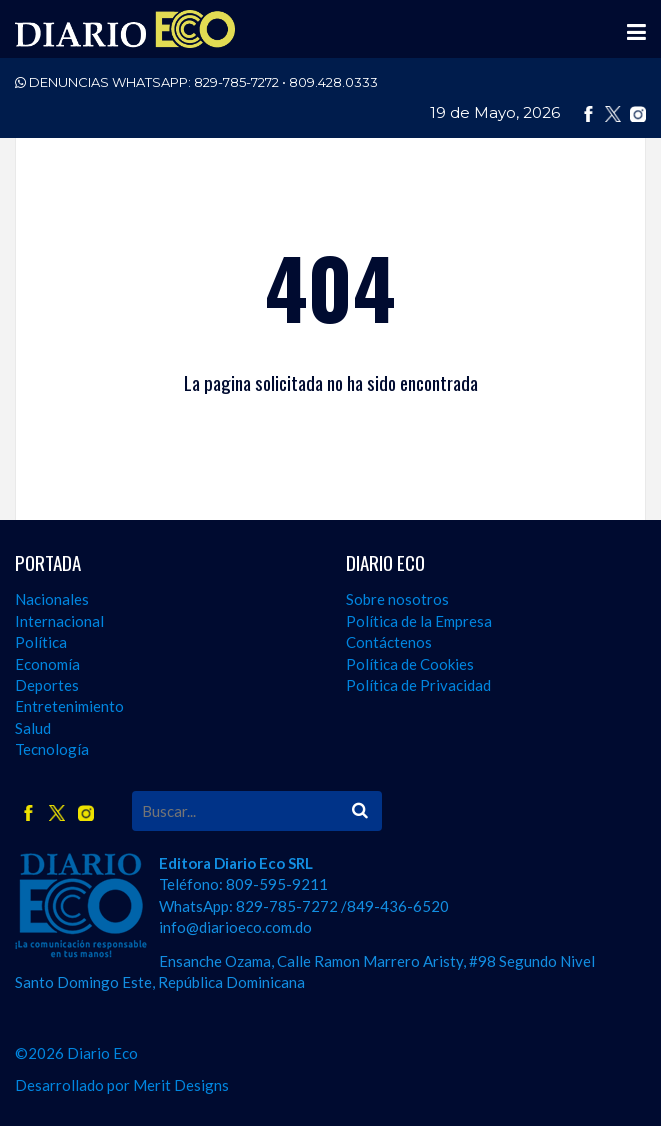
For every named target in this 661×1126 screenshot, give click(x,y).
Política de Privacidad (418, 685)
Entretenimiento (69, 706)
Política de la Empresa (419, 621)
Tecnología (52, 749)
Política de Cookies (410, 664)
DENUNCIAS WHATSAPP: (196, 82)
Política (41, 642)
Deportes (47, 685)
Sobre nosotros (397, 599)
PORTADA (48, 562)
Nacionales (52, 599)
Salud (33, 728)
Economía (47, 664)
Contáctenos (389, 642)
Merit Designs (181, 1085)
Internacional (59, 621)
